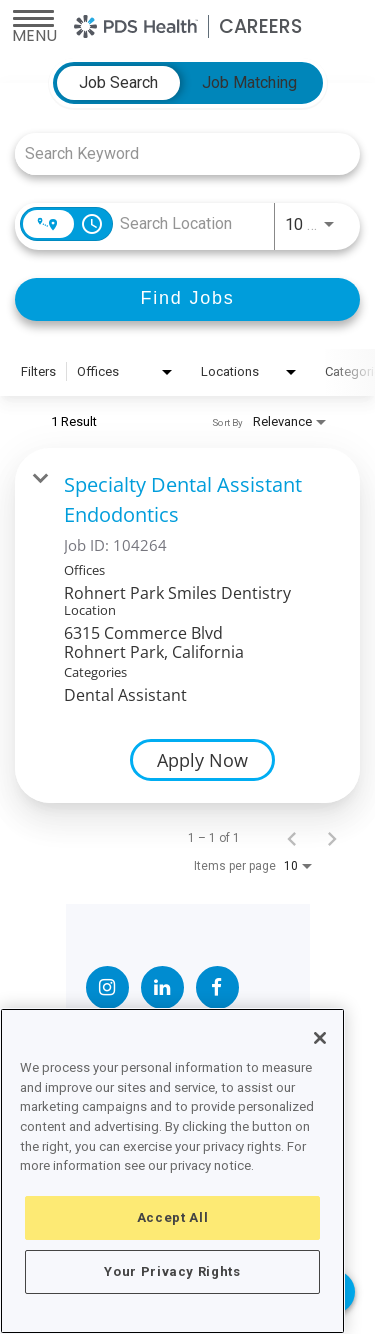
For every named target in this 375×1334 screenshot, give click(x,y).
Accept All (173, 1217)
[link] (187, 625)
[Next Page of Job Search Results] (332, 838)
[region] (172, 1171)
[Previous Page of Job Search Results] (292, 838)
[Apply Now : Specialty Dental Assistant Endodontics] (202, 760)
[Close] (320, 1038)
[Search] (187, 299)
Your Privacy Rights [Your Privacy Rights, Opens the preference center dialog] (172, 1271)
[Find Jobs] (187, 299)
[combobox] (177, 153)
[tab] (118, 83)
